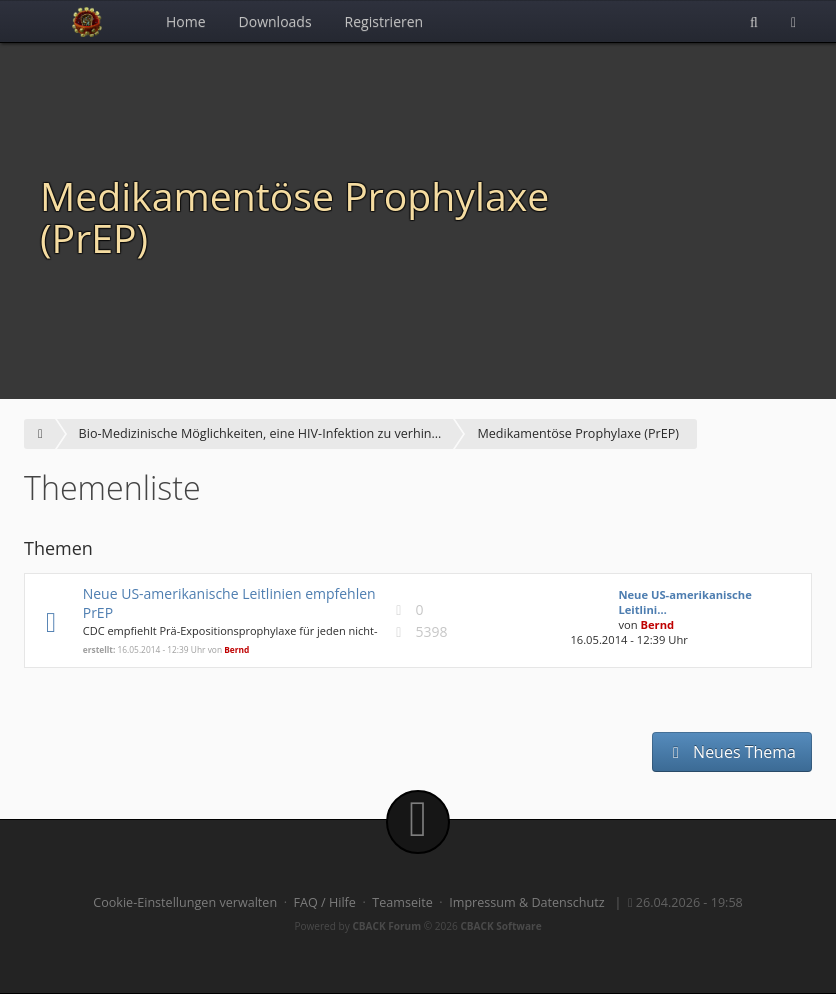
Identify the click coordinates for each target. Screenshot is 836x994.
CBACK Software (500, 926)
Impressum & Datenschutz (527, 902)
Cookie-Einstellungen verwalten (185, 902)
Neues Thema (732, 752)
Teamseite (402, 902)
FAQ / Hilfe (325, 902)
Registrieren (384, 21)
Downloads (275, 21)
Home (186, 21)
